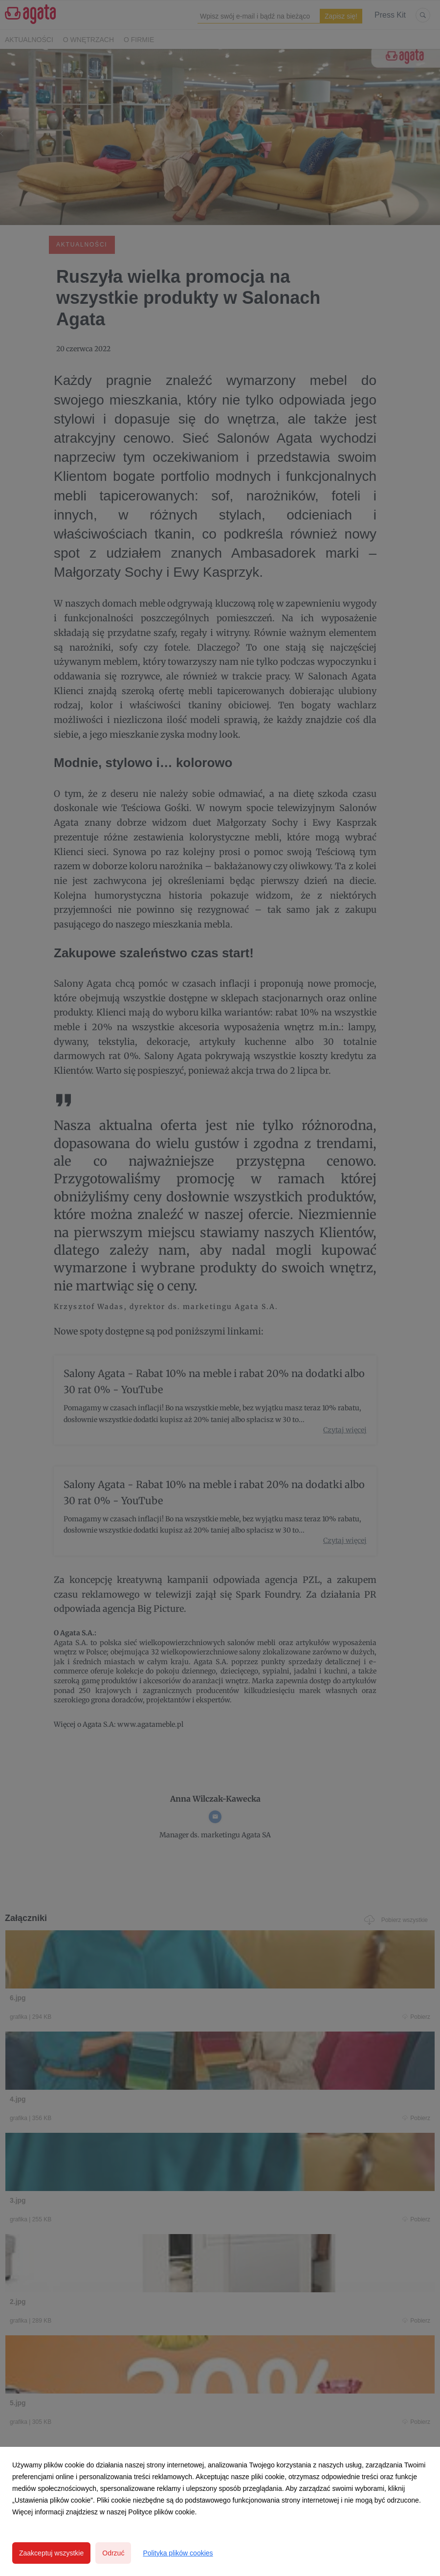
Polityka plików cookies (178, 2553)
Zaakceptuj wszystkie (51, 2553)
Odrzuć (113, 2553)
